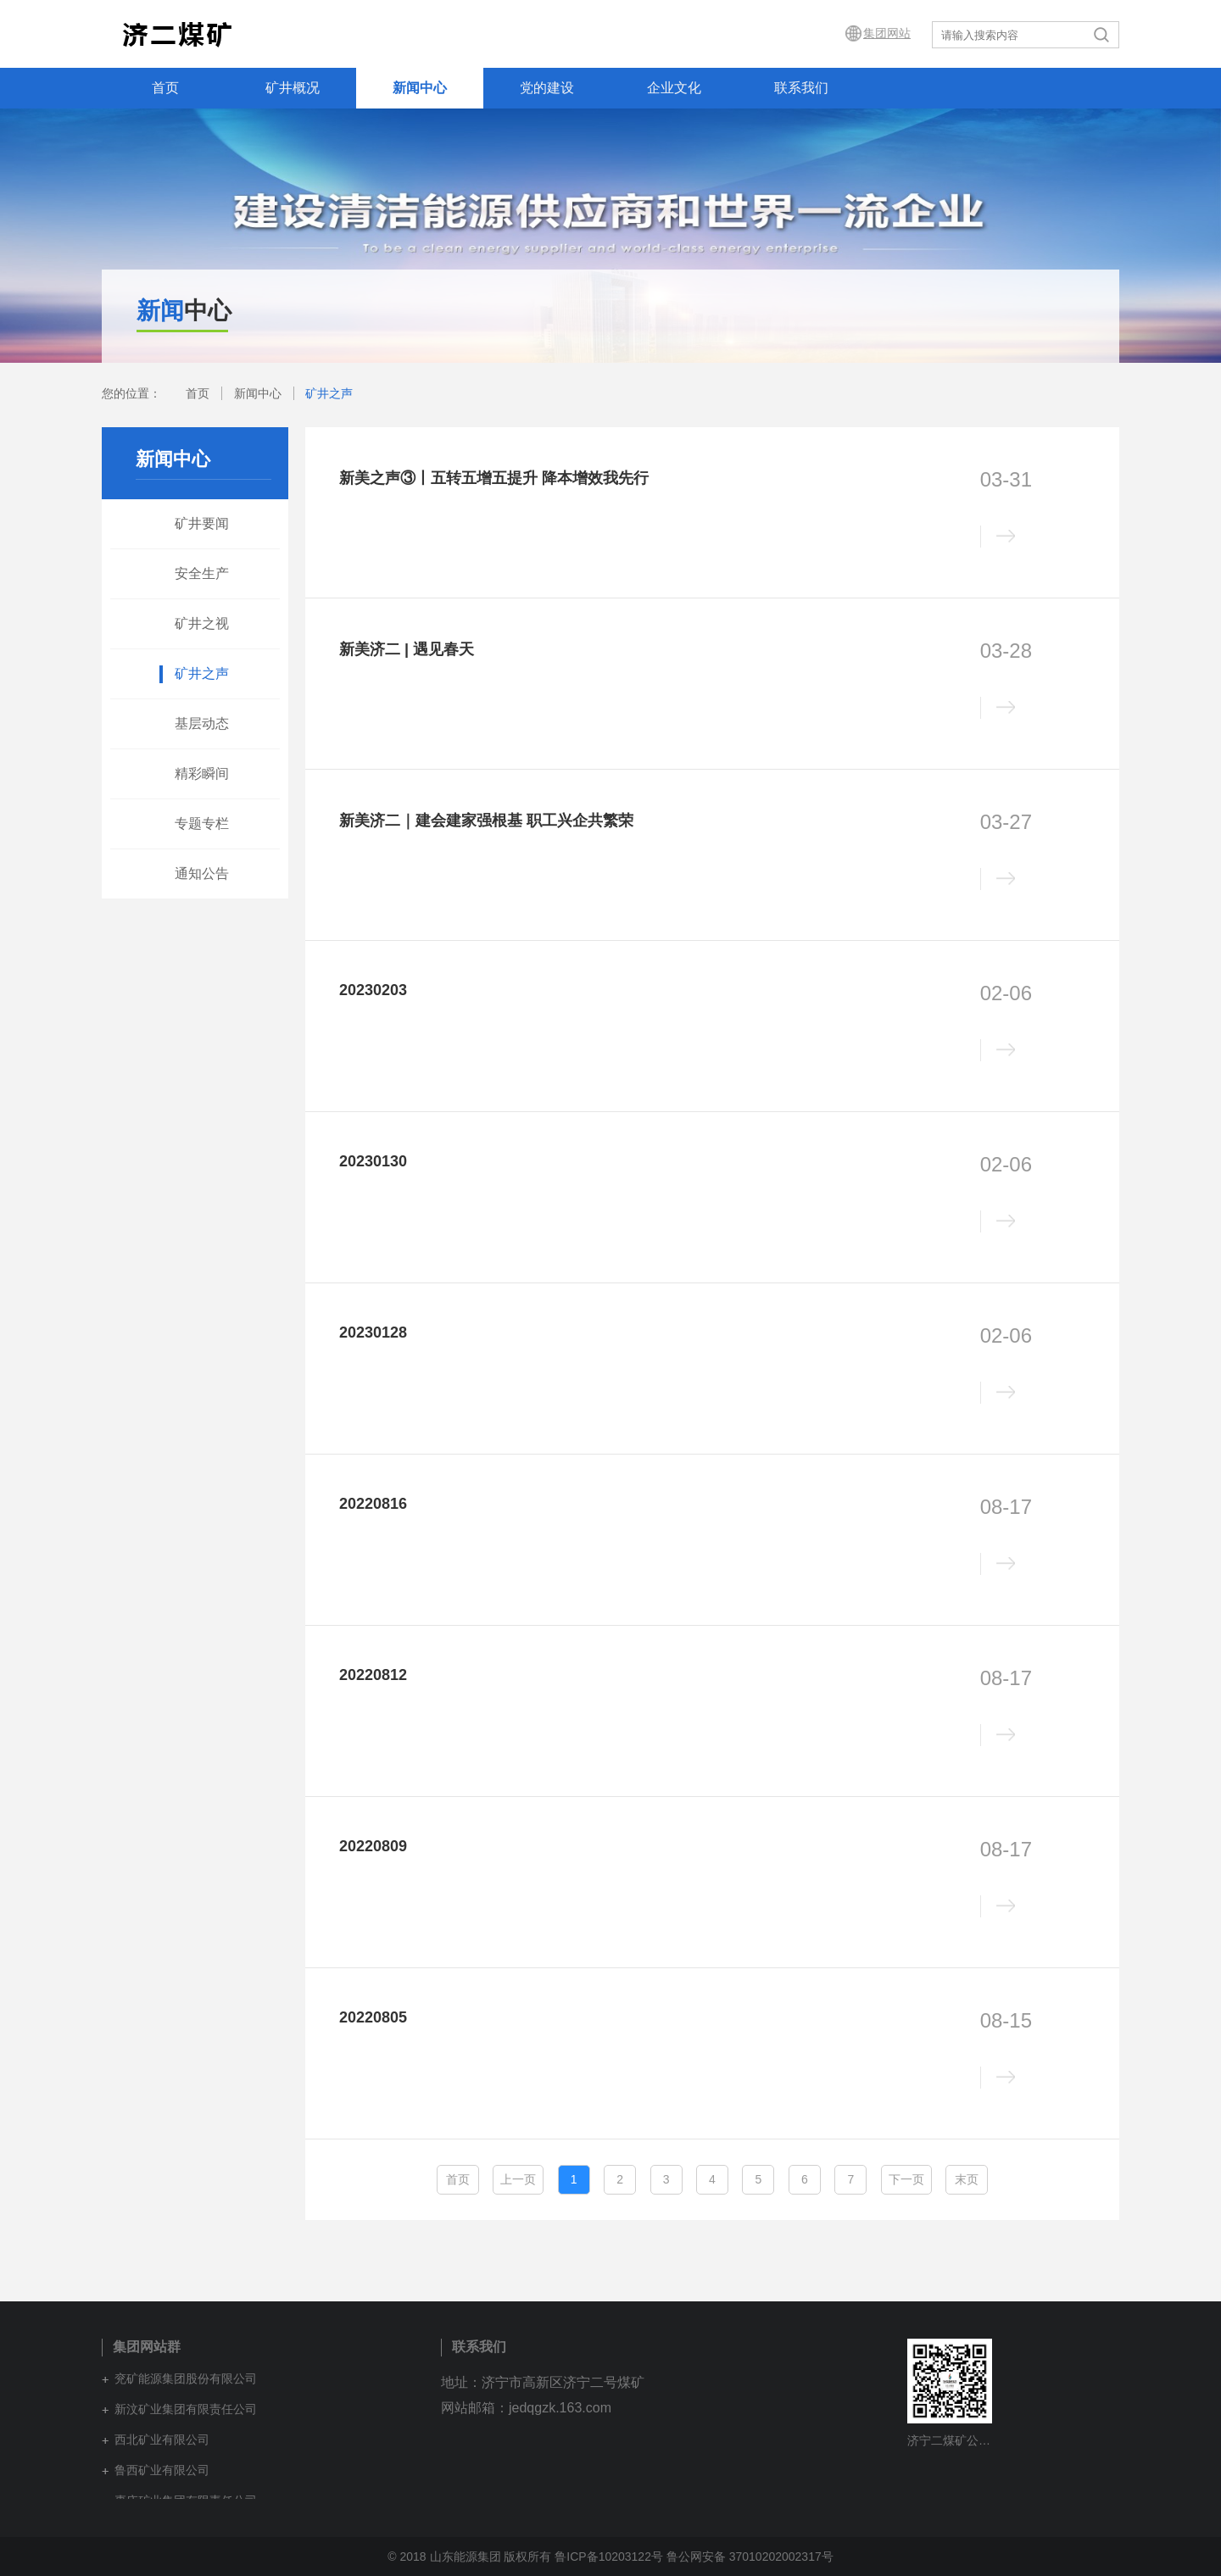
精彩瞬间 (202, 773)
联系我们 (801, 88)
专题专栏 (202, 823)
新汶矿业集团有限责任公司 (185, 2409)
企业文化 (674, 88)
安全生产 (202, 573)
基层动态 (202, 723)
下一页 (906, 2179)
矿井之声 (329, 393)
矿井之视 (202, 623)
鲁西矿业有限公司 (161, 2470)
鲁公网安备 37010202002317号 (750, 2556)
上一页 (518, 2179)
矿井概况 (292, 88)
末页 (966, 2179)
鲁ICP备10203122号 (609, 2556)
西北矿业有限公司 (161, 2439)
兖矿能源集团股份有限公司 (185, 2378)
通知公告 (202, 873)
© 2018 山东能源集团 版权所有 (469, 2556)
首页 (165, 88)
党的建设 (547, 88)
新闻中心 (420, 88)
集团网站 (887, 34)
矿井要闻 (202, 523)
